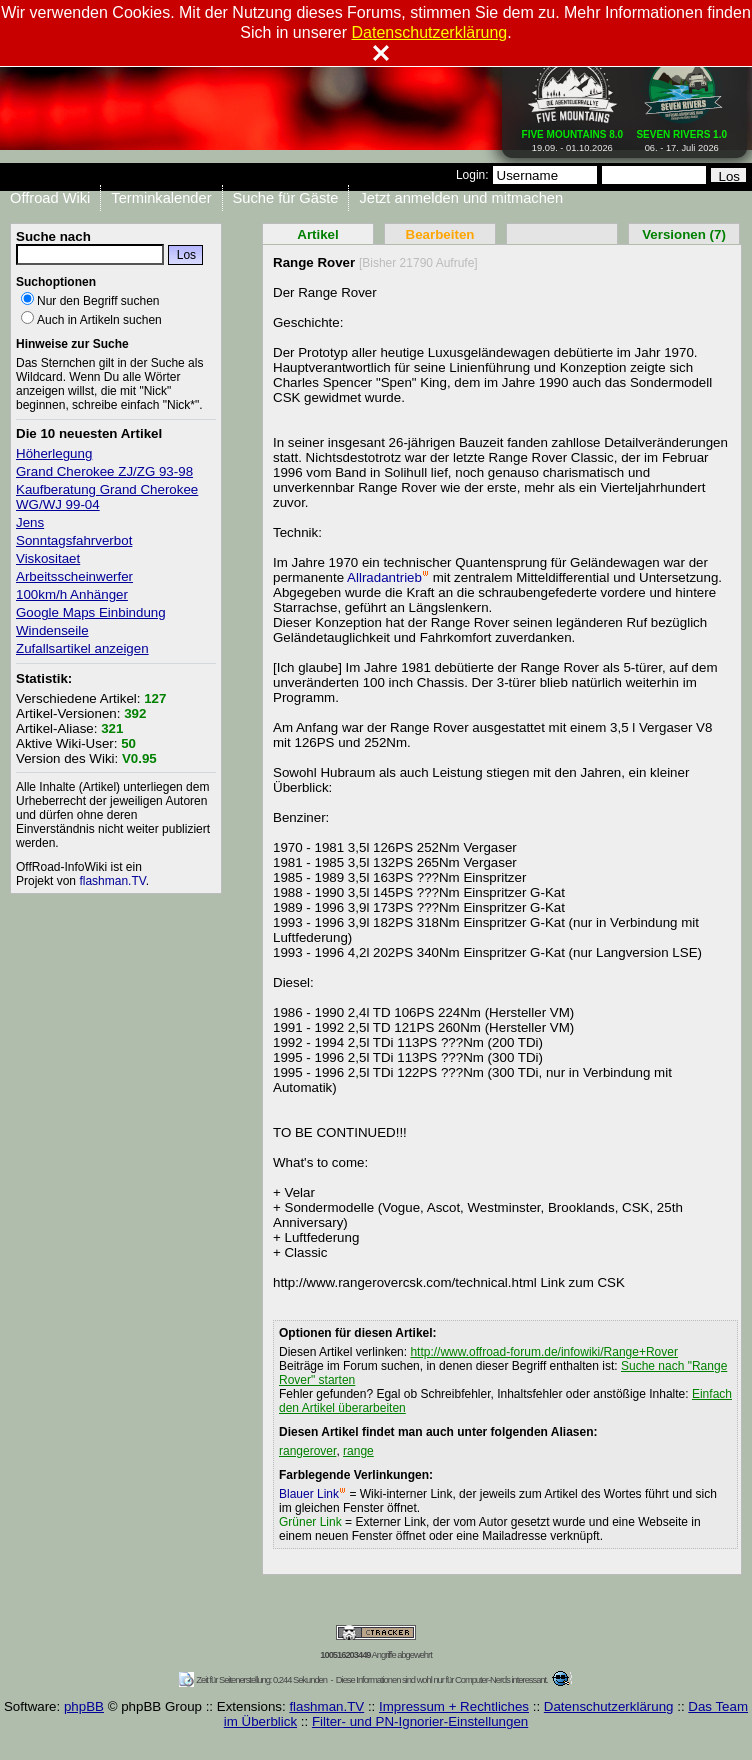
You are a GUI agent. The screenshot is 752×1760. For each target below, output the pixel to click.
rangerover (307, 1451)
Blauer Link (312, 1494)
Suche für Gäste (286, 198)
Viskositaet (48, 558)
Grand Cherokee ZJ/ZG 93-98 (104, 471)
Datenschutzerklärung (609, 1706)
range (358, 1451)
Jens (30, 522)
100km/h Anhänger (72, 594)
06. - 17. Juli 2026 (681, 137)
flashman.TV (112, 881)
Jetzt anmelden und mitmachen (461, 198)
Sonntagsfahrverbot (74, 540)
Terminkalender (161, 198)
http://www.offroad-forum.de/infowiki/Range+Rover (544, 1352)
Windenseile (52, 630)
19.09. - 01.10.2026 (573, 137)
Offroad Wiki (50, 198)
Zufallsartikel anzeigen (82, 648)
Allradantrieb (388, 577)
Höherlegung (54, 453)
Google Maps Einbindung (91, 612)
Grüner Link (310, 1522)
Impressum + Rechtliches (454, 1706)
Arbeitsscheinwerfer (74, 576)
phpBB (84, 1706)
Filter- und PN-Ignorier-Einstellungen (420, 1721)
